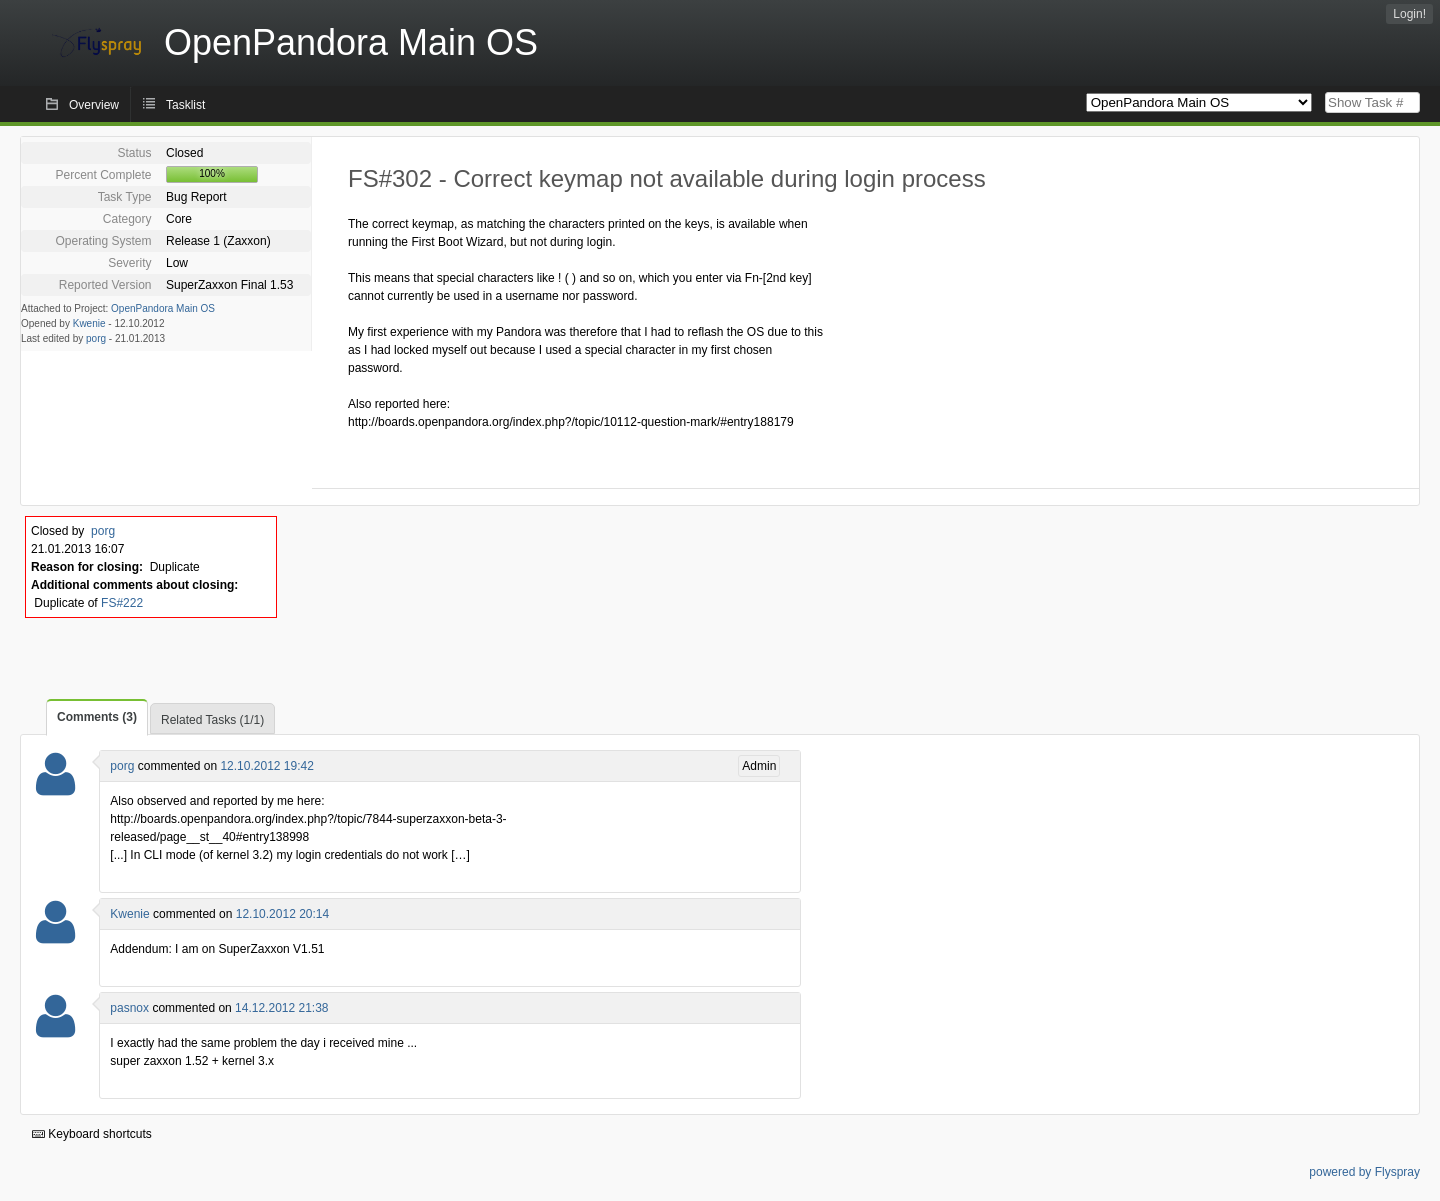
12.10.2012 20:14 (282, 914)
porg (96, 338)
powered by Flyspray (1364, 1172)
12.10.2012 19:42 (266, 766)
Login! (1409, 14)
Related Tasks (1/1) (212, 720)
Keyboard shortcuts (92, 1134)
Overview (94, 105)
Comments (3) (97, 717)
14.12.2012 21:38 (281, 1008)
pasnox (129, 1008)
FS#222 (122, 603)
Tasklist (185, 105)
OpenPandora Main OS (163, 308)
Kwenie (89, 323)
